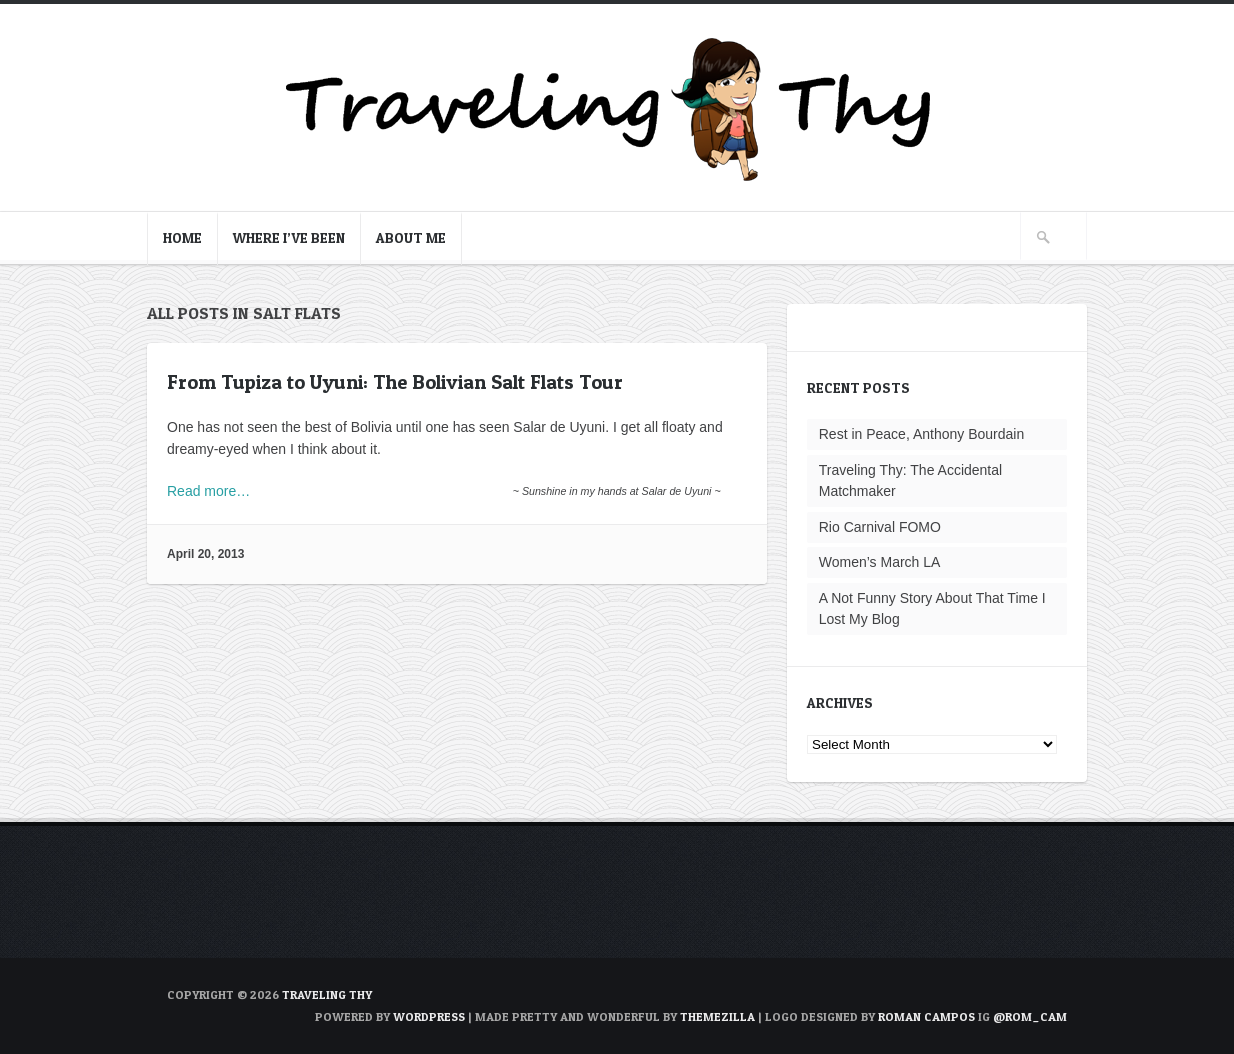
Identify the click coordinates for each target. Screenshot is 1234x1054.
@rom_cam (1030, 1016)
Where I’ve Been (289, 237)
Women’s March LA (880, 562)
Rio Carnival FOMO (880, 527)
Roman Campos (926, 1016)
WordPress (429, 1016)
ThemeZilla (717, 1016)
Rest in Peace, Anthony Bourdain (921, 434)
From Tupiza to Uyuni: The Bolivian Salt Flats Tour (395, 382)
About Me (411, 237)
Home (182, 237)
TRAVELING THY (327, 994)
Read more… (208, 491)
